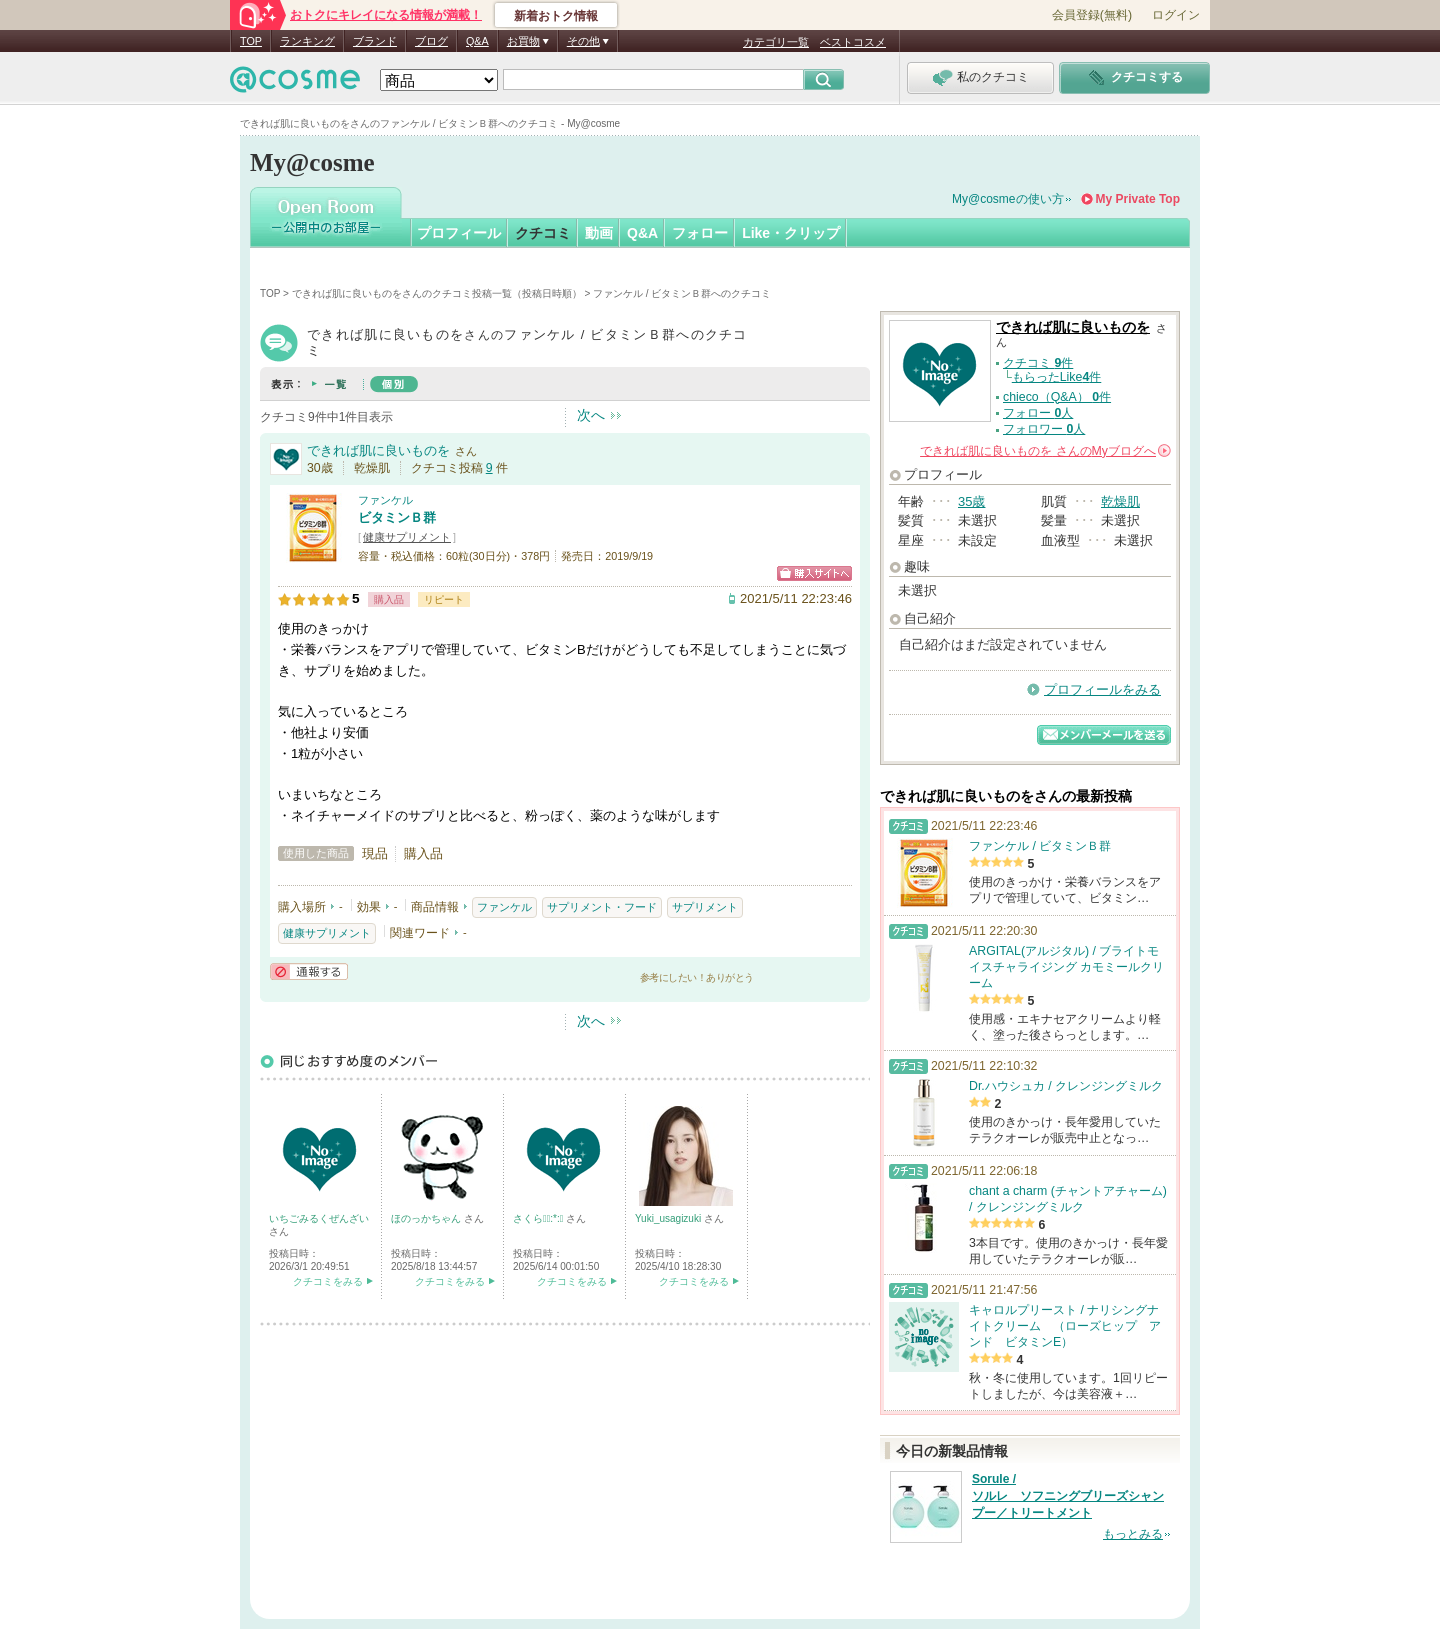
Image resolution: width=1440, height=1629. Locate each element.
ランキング (307, 41)
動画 (599, 233)
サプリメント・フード (602, 907)
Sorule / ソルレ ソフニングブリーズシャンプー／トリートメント (1068, 1496)
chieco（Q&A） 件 (1057, 397)
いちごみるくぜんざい (319, 1218)
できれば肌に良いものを (378, 450)
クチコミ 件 (1038, 363)
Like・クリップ (791, 233)
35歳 (971, 501)
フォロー (700, 233)
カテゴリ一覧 (776, 42)
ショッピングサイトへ (814, 573)
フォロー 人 (1038, 413)
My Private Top (1138, 199)
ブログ (431, 41)
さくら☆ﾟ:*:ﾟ (539, 1218)
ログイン (1176, 15)
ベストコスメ (853, 42)
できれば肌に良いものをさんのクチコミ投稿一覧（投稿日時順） (437, 293)
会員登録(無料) (1092, 15)
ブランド (375, 41)
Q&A (477, 41)
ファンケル (385, 500)
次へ (591, 415)
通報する (309, 971)
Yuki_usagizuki (669, 1218)
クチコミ (543, 233)
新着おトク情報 (556, 16)
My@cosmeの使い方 (1008, 199)
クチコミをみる (328, 1281)
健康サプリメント (407, 537)
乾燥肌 (1120, 501)
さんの (1045, 451)
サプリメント (705, 907)
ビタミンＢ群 (397, 517)
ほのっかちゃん (427, 1218)
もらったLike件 (1057, 377)
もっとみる (1133, 1534)
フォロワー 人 (1044, 429)
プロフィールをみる (1102, 689)
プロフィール (459, 233)
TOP (251, 41)
